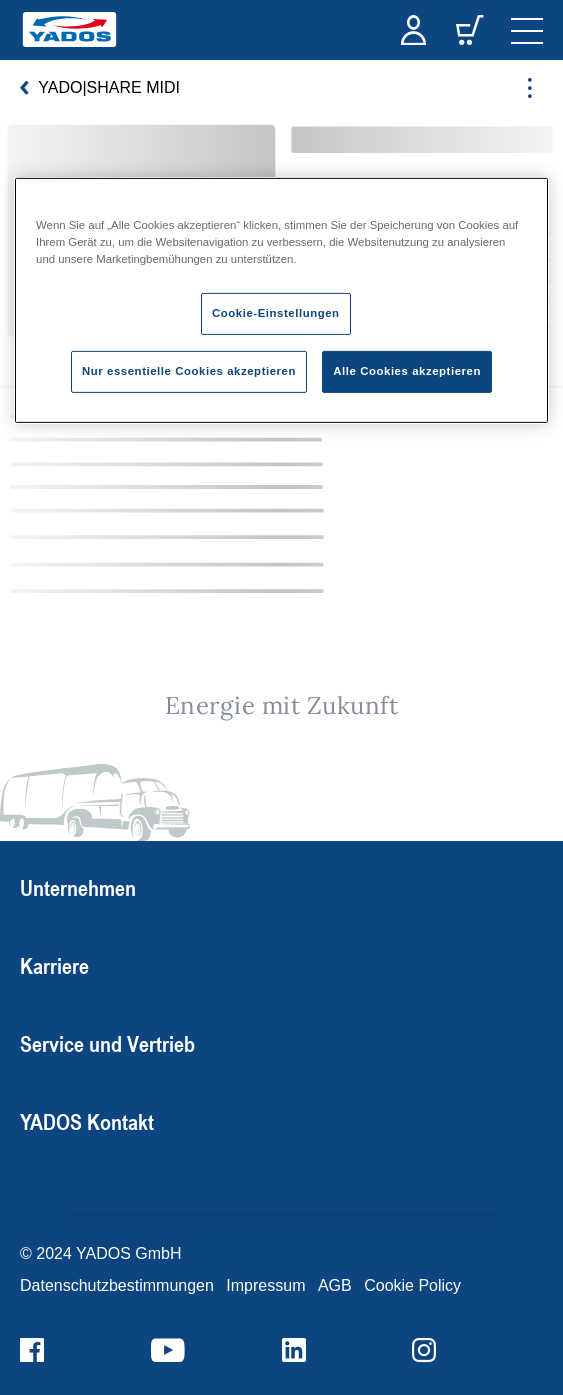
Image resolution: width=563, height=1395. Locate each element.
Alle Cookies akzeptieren (407, 371)
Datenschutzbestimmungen (117, 1285)
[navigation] (527, 30)
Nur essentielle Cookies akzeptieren (189, 371)
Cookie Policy (412, 1285)
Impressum (265, 1285)
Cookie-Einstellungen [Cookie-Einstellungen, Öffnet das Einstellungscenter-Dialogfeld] (276, 313)
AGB (335, 1285)
